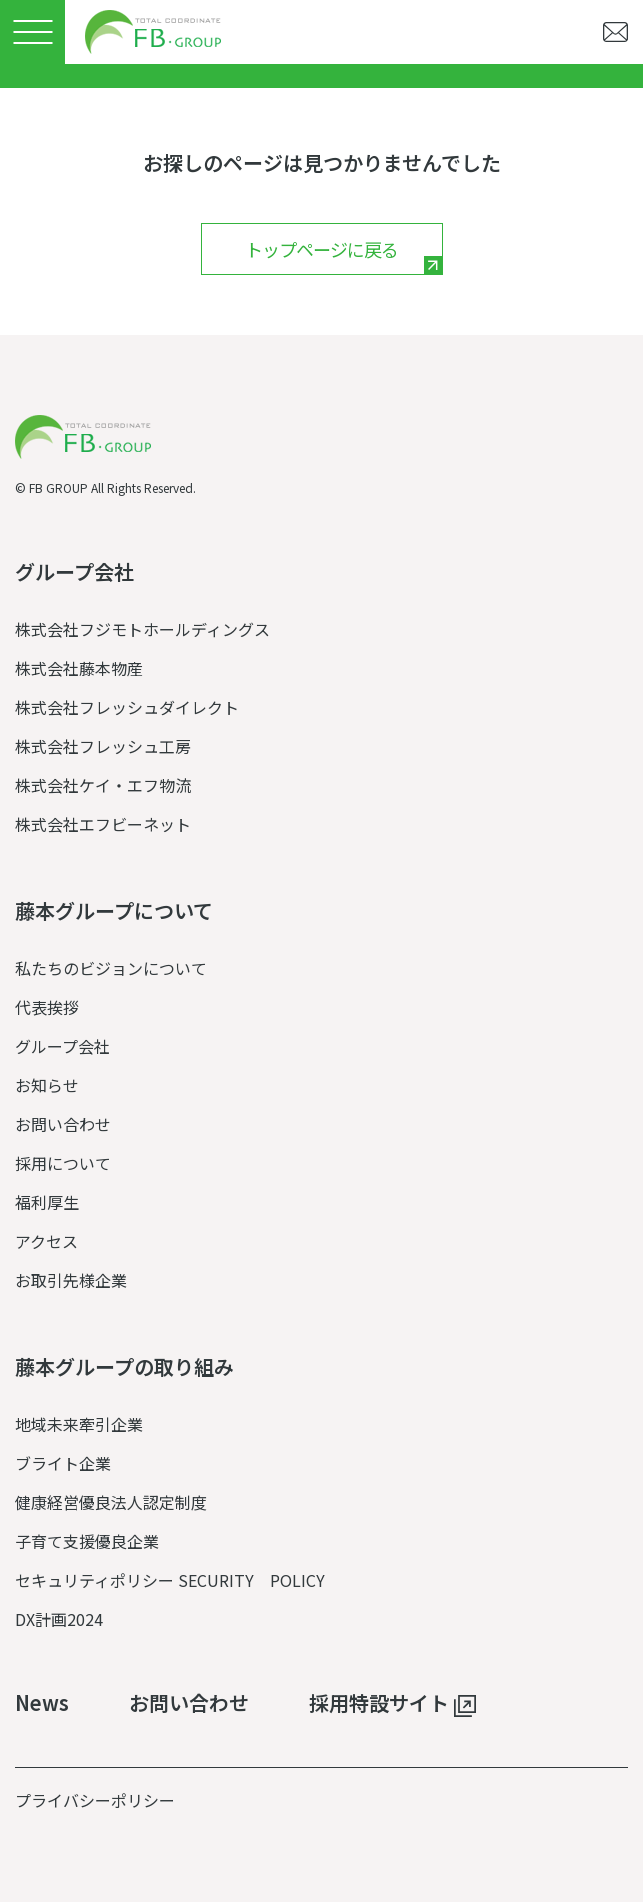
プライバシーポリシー (95, 1800)
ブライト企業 (63, 1463)
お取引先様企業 (71, 1280)
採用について (63, 1163)
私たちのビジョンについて (111, 968)
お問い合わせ (63, 1124)
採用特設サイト (392, 1704)
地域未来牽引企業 (79, 1424)
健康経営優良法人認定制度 (111, 1502)
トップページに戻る (322, 249)
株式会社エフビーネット (103, 824)
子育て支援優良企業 (87, 1541)
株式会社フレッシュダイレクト (127, 707)
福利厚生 (47, 1202)
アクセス (46, 1241)
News (42, 1703)
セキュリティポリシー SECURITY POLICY (170, 1580)
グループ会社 (62, 1046)
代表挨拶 (47, 1007)
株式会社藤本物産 (79, 668)
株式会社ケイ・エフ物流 (103, 785)
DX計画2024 (59, 1619)
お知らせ (47, 1085)
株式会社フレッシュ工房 (103, 746)
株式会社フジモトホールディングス (142, 629)
